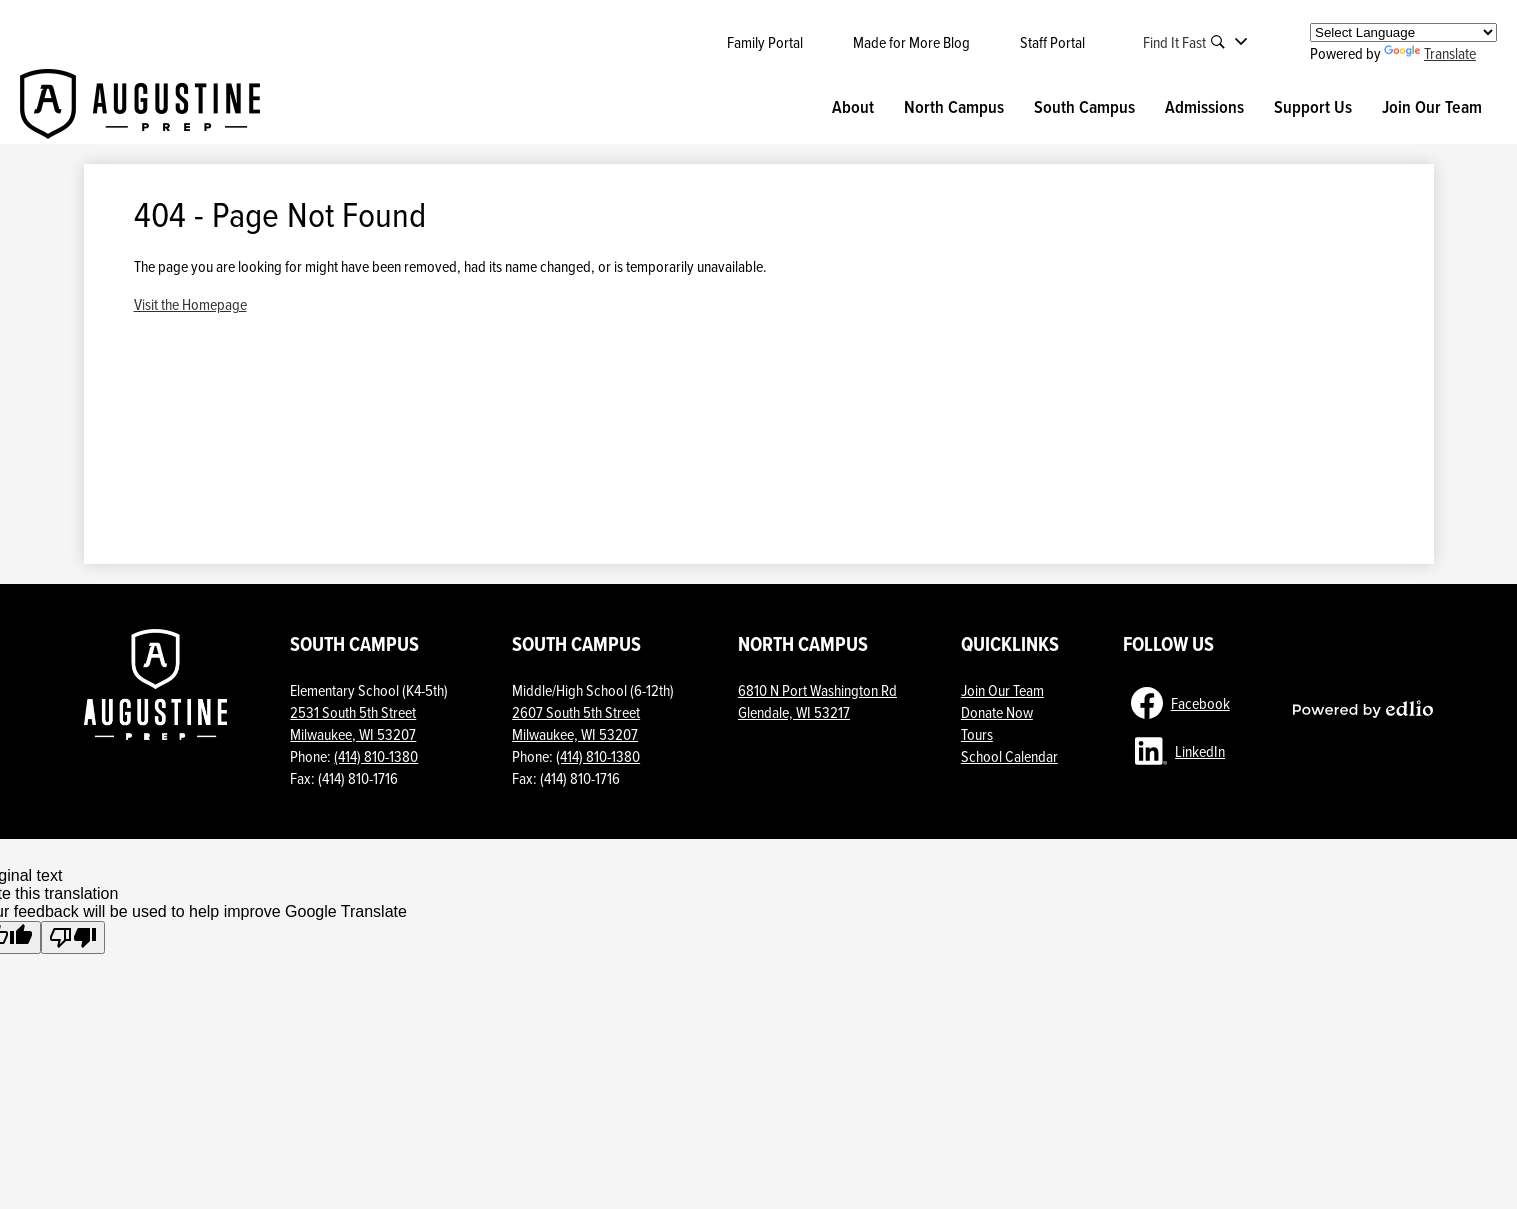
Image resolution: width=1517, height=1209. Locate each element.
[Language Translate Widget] (1403, 32)
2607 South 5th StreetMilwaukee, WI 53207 (576, 723)
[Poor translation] (73, 937)
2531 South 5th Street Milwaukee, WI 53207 (353, 723)
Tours (977, 734)
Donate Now (997, 712)
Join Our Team (1002, 690)
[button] (853, 107)
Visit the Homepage (190, 304)
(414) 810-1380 (376, 756)
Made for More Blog (911, 42)
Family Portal (765, 42)
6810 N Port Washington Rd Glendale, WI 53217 (817, 701)
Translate (1430, 53)
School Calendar (1009, 756)
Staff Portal (1052, 42)
